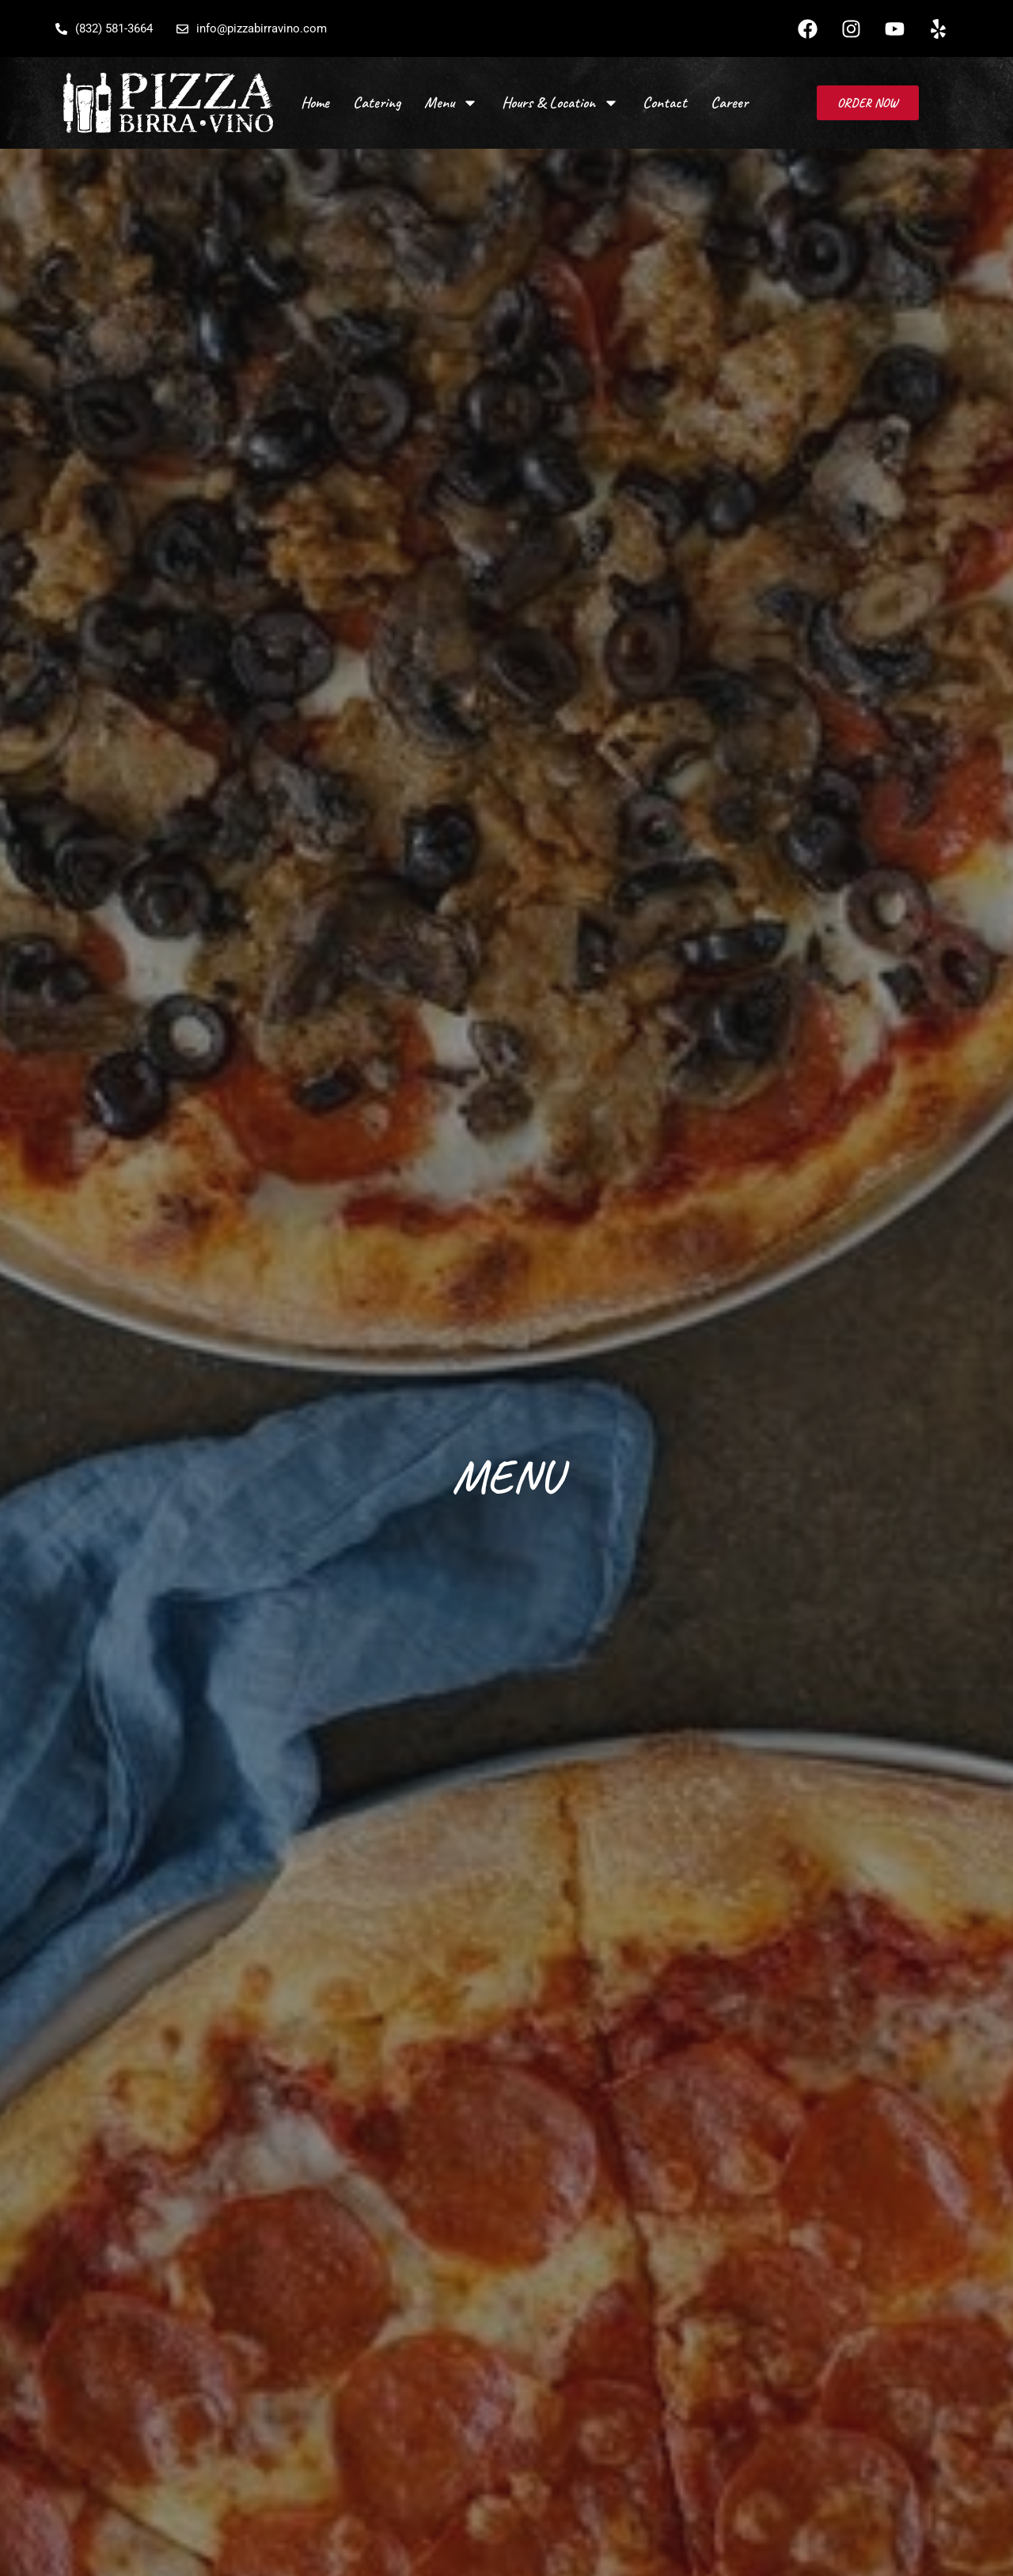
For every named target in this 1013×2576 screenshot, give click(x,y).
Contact (665, 102)
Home (315, 102)
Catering (376, 102)
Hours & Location (560, 103)
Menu (451, 103)
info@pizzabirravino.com (251, 28)
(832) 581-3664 (104, 28)
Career (729, 102)
